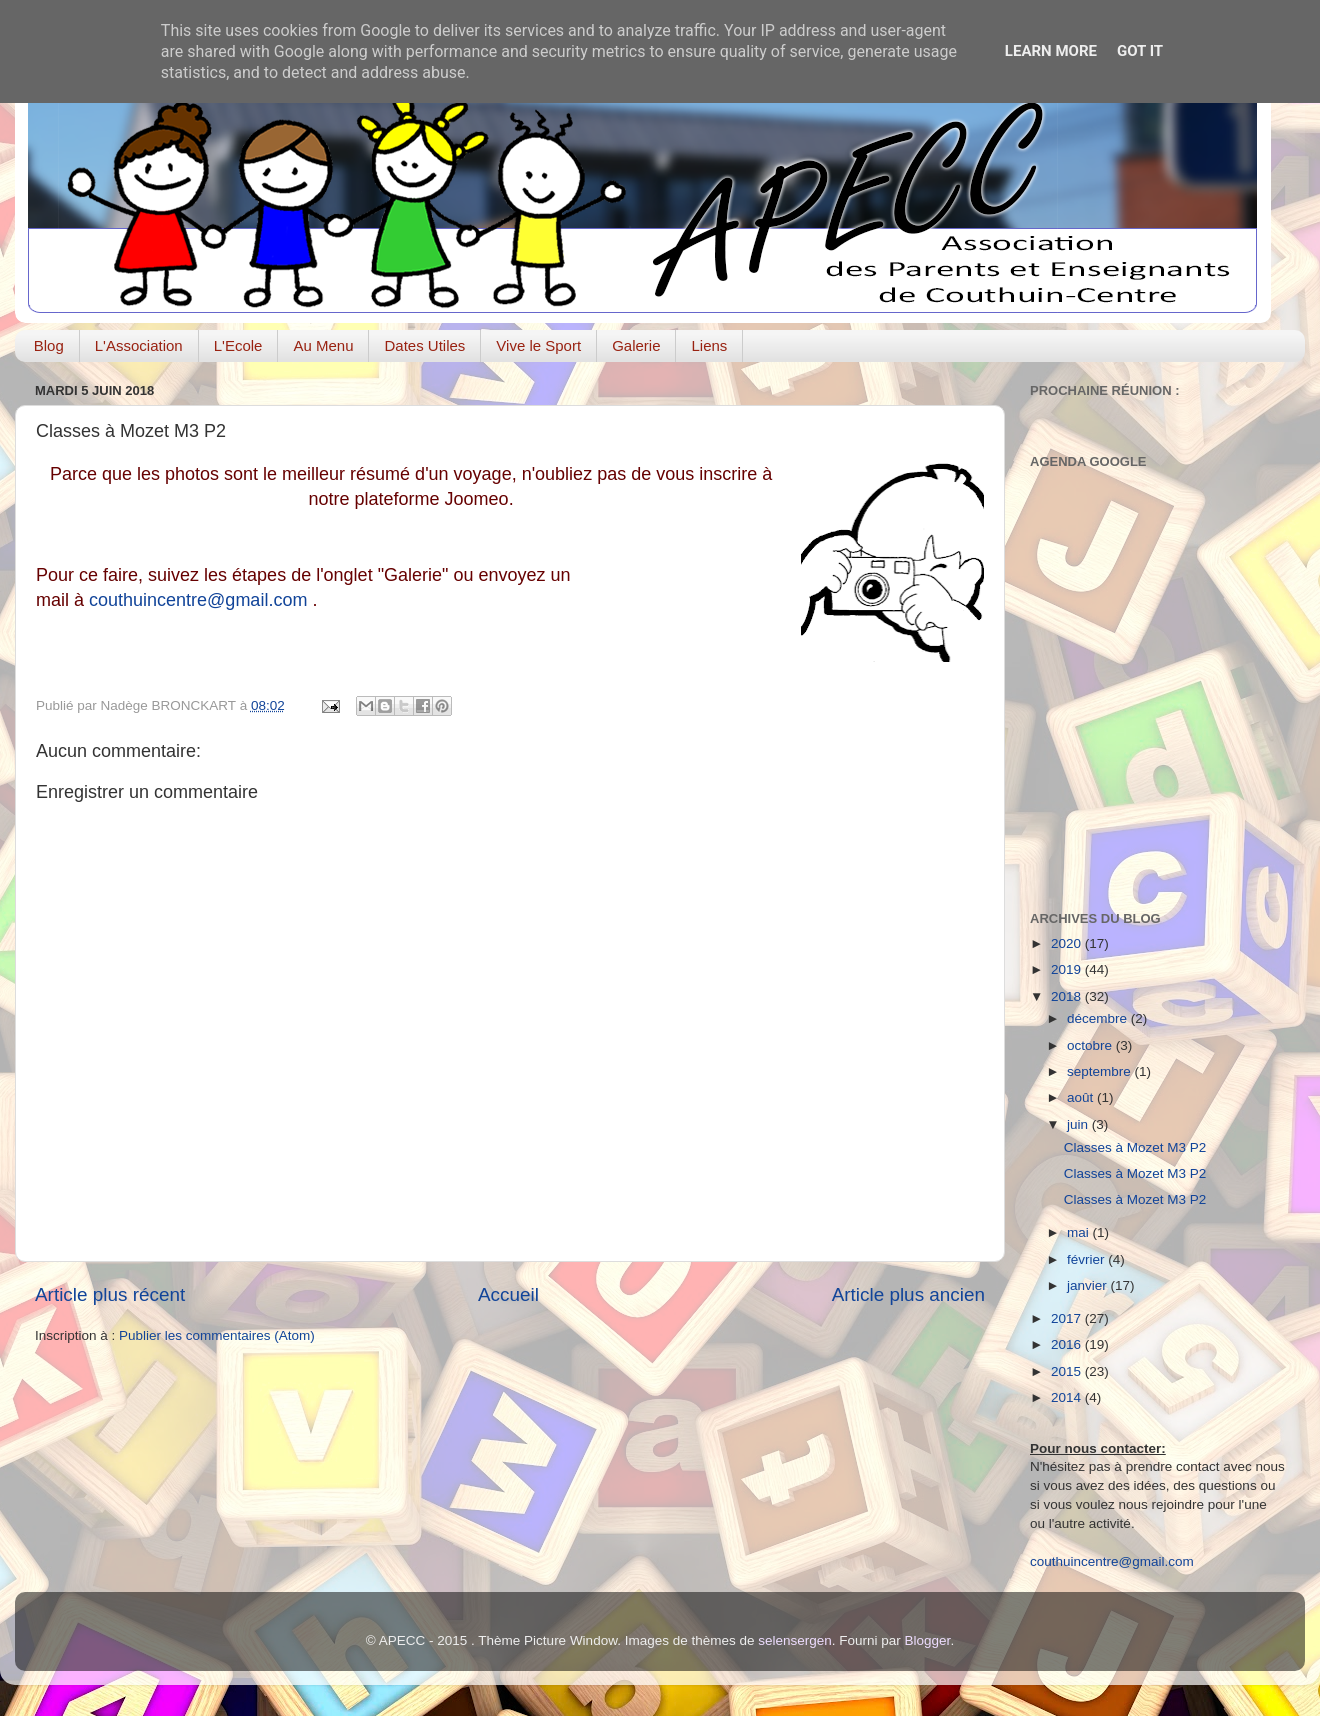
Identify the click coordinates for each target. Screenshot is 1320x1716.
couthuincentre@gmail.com (198, 600)
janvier (1089, 1285)
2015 (1068, 1371)
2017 (1068, 1318)
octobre (1091, 1045)
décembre (1099, 1018)
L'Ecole (238, 345)
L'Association (139, 345)
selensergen (795, 1640)
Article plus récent (110, 1294)
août (1082, 1097)
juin (1079, 1124)
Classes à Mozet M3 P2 (1135, 1147)
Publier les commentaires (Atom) (217, 1335)
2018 (1068, 996)
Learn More (1051, 51)
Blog (49, 345)
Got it (1140, 51)
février (1087, 1259)
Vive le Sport (538, 345)
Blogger (928, 1640)
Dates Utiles (424, 345)
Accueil (508, 1294)
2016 (1068, 1344)
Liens (709, 345)
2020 (1068, 943)
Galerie (636, 345)
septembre (1101, 1071)
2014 (1068, 1397)
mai (1080, 1232)
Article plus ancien (908, 1294)
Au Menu (323, 345)
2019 (1068, 969)
